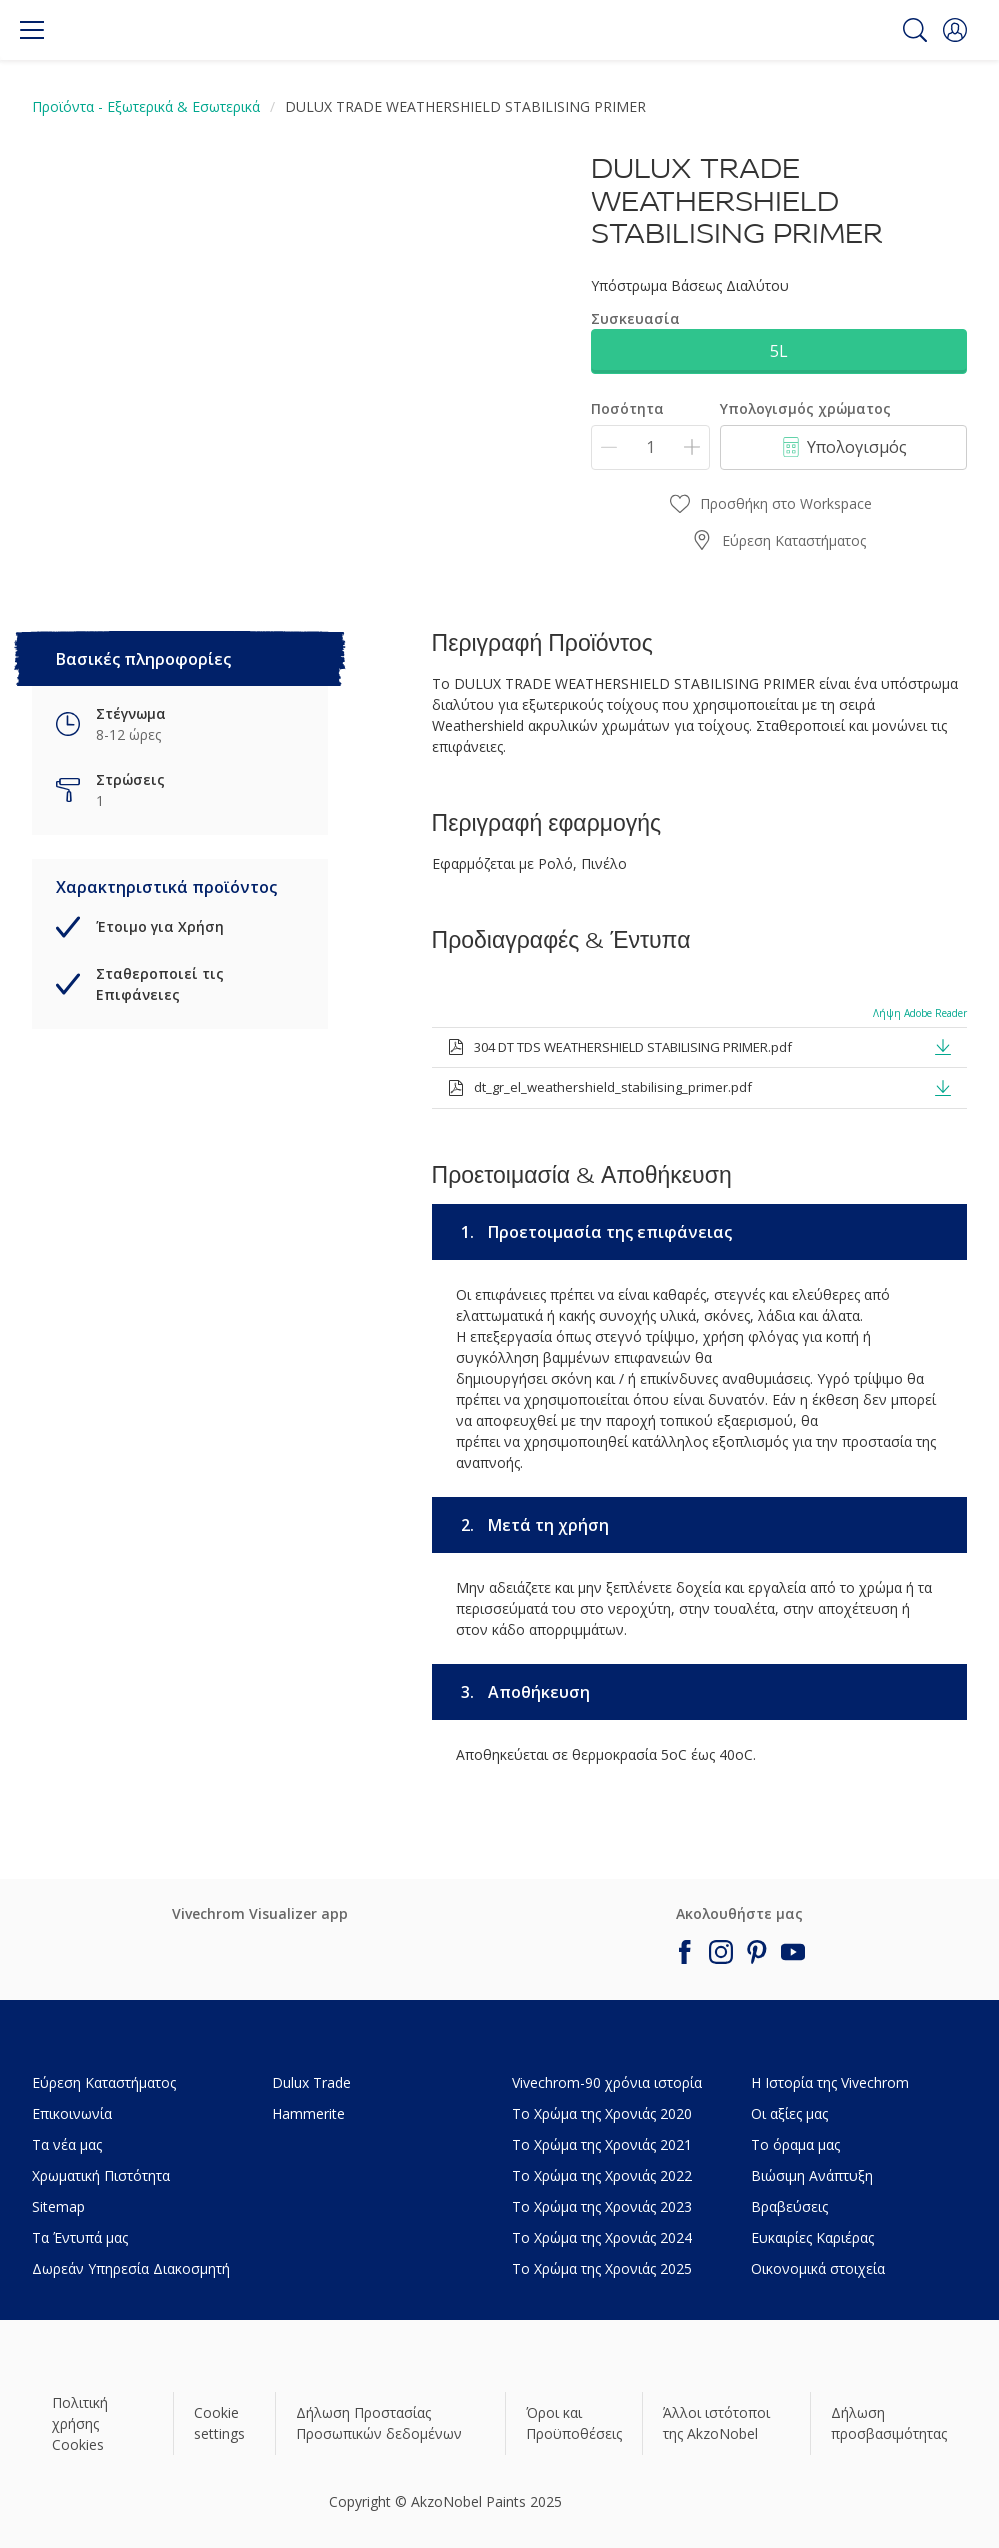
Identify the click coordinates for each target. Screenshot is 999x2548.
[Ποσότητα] (650, 447)
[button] (955, 30)
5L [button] (779, 351)
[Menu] (32, 30)
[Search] (915, 30)
